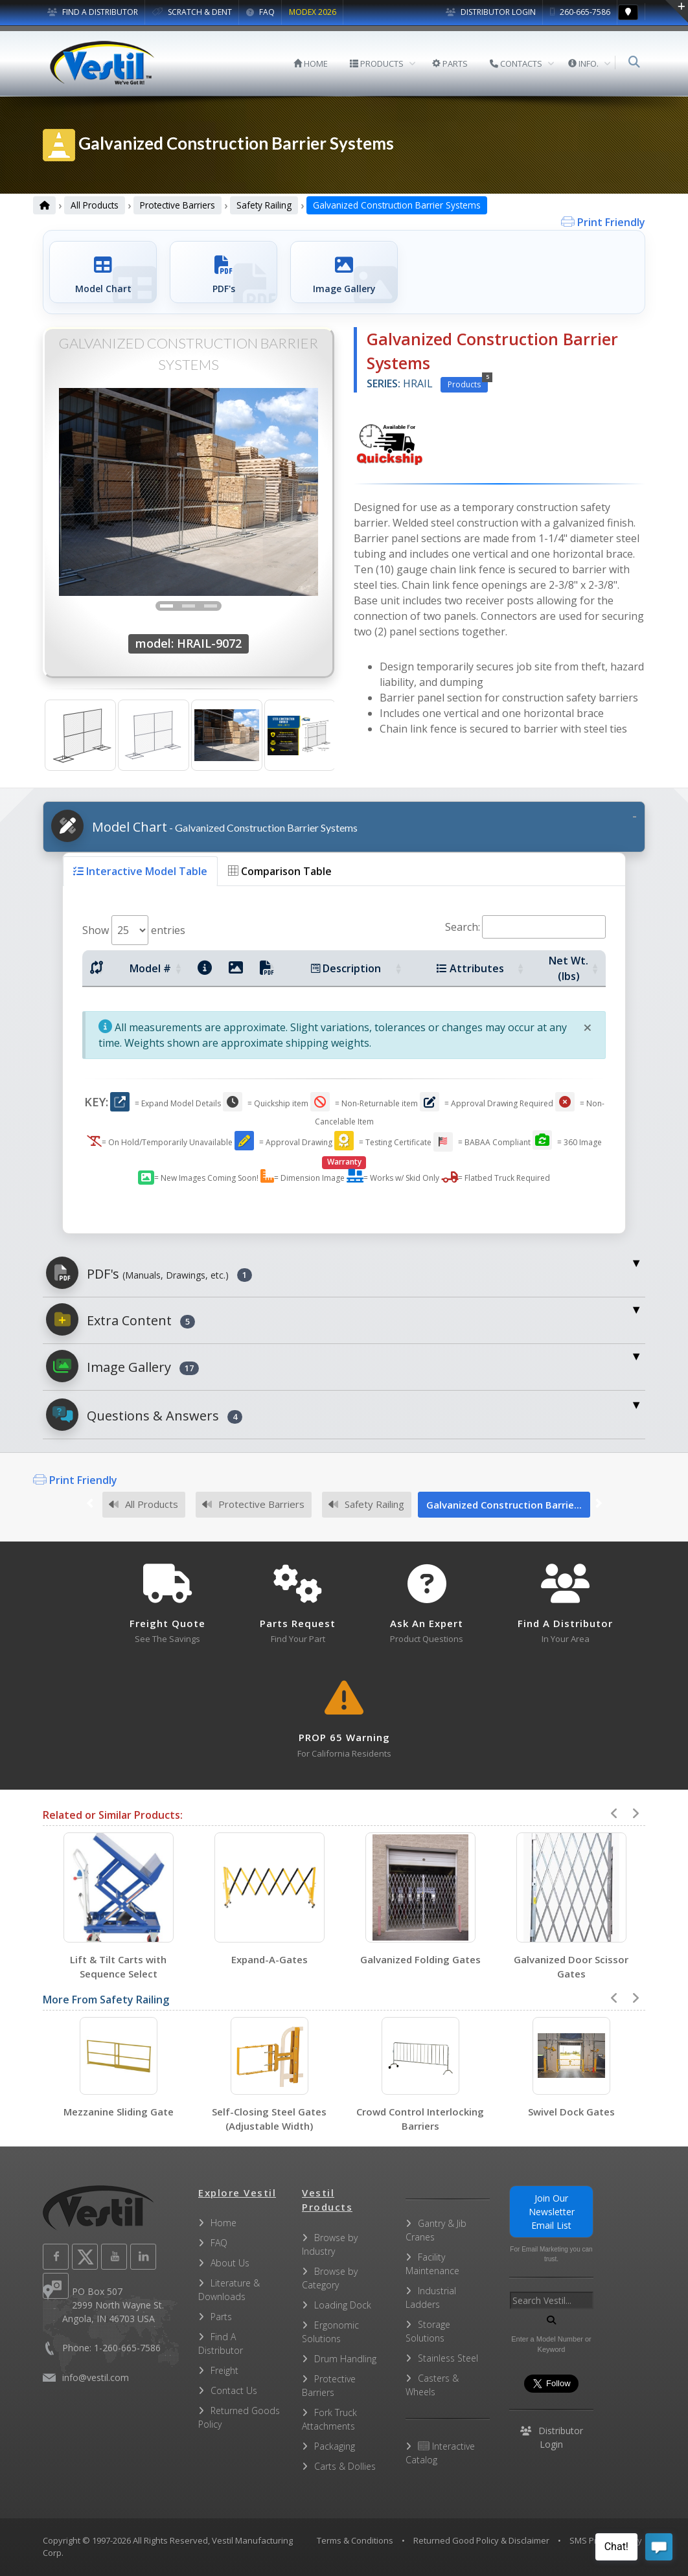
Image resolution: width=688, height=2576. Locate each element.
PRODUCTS (377, 63)
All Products (95, 205)
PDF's (149, 1273)
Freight (224, 2370)
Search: (525, 927)
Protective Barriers (177, 205)
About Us (230, 2263)
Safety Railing (264, 205)
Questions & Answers (144, 1414)
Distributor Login (491, 11)
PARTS (450, 63)
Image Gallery (122, 1366)
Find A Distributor (220, 2343)
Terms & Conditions (355, 2540)
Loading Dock (342, 2305)
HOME (311, 63)
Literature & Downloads (229, 2290)
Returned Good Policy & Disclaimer (481, 2540)
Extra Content (120, 1319)
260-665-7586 (580, 11)
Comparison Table (280, 871)
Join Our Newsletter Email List (552, 2211)
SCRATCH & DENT (192, 11)
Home (223, 2223)
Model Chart (204, 826)
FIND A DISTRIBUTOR (92, 11)
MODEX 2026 (312, 11)
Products (468, 383)
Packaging (334, 2446)
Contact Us (234, 2390)
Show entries (133, 930)
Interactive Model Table (140, 871)
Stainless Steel (448, 2358)
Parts (221, 2316)
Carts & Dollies (345, 2466)
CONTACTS (516, 63)
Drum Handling (345, 2359)
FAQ (260, 11)
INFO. (584, 63)
